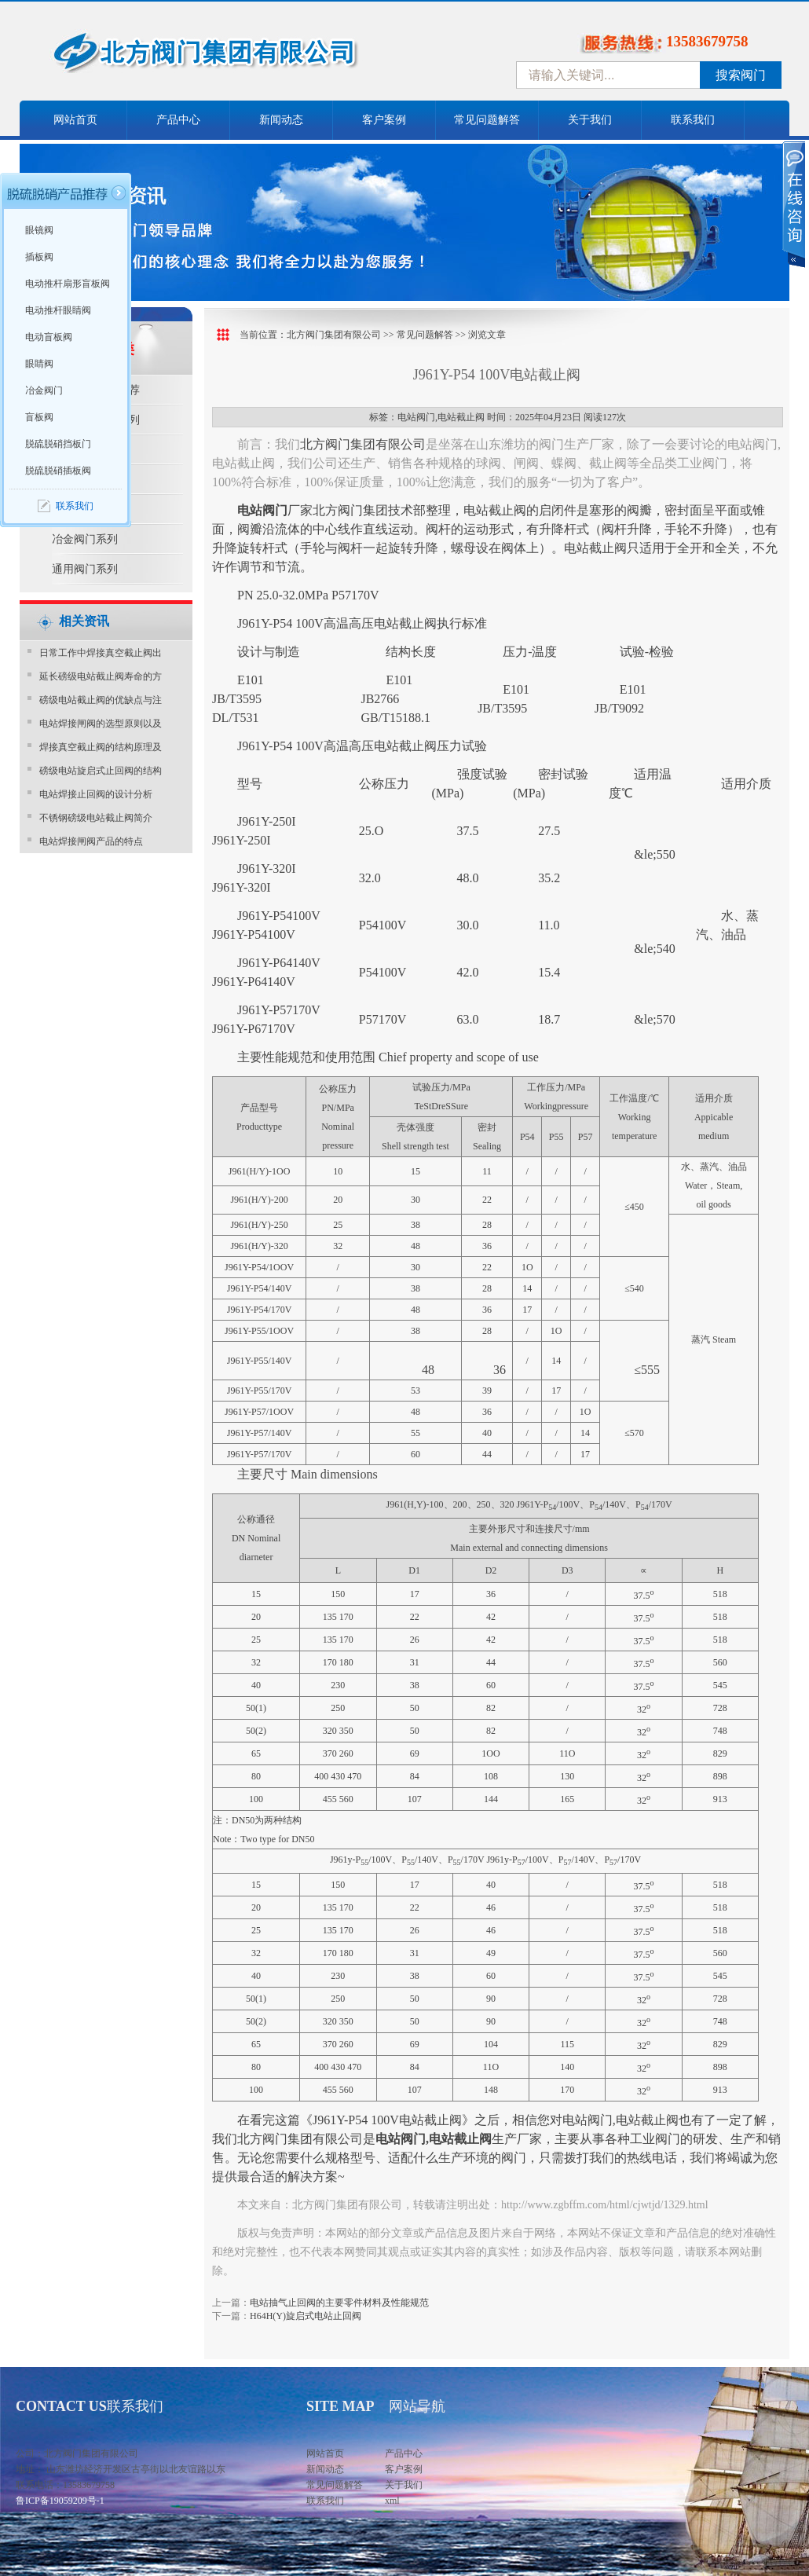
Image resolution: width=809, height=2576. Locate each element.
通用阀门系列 (85, 569)
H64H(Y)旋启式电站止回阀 (305, 2315)
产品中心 (178, 120)
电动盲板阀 (48, 337)
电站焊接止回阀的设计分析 (95, 794)
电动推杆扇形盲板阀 (67, 283)
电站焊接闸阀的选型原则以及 (100, 723)
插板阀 (39, 256)
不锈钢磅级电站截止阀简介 (95, 817)
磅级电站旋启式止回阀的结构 (100, 770)
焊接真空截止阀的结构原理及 (100, 747)
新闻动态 (281, 120)
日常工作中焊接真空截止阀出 (100, 652)
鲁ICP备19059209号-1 (60, 2500)
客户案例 (384, 120)
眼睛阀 (39, 363)
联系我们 (693, 120)
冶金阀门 (44, 390)
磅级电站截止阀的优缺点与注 (100, 699)
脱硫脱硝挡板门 (58, 443)
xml (392, 2500)
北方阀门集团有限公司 (334, 334)
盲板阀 (39, 417)
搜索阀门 (741, 75)
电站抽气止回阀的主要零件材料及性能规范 (339, 2302)
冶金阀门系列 (85, 539)
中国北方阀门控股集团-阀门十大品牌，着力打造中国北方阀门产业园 (247, 57)
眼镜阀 (39, 230)
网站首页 (75, 120)
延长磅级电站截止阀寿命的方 (100, 676)
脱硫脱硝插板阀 (58, 470)
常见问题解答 (487, 120)
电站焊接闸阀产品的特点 (91, 841)
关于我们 (590, 120)
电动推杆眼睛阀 (58, 310)
